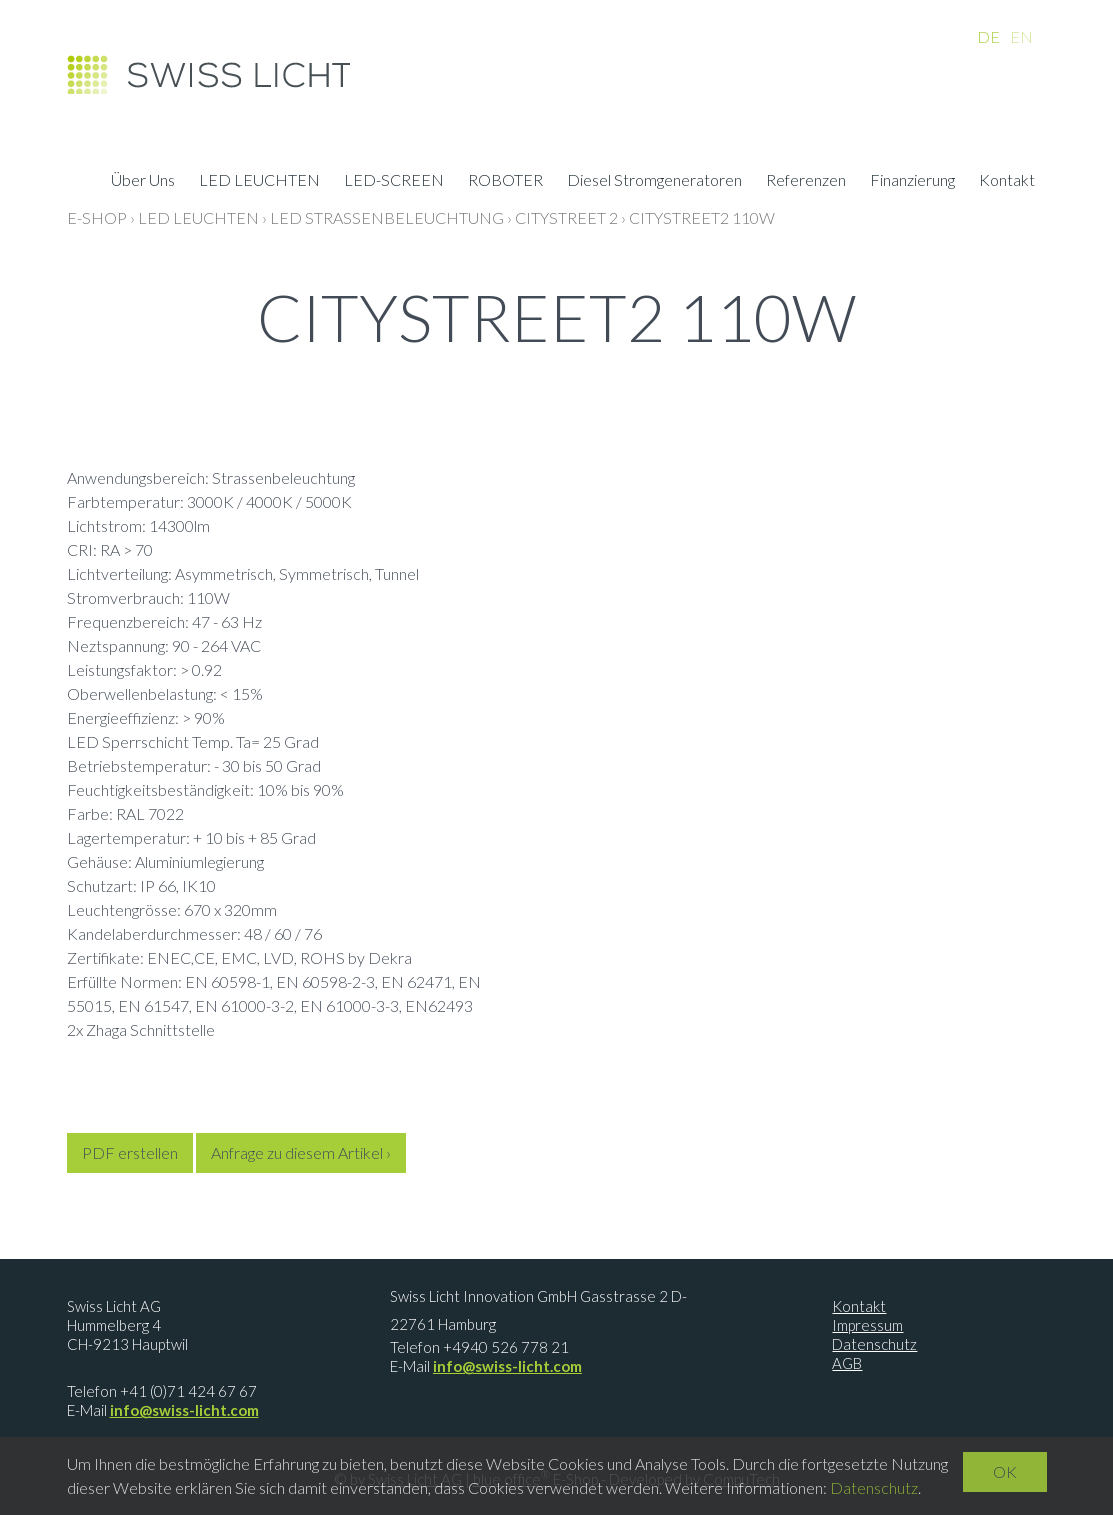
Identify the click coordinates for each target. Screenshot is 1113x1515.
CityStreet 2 (566, 217)
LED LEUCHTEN (259, 182)
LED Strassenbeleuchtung (387, 217)
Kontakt (1007, 182)
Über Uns (143, 182)
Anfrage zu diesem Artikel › (301, 1152)
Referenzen (806, 182)
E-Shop (97, 217)
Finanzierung (912, 182)
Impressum (867, 1325)
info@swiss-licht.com (184, 1410)
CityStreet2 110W (702, 217)
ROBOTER (505, 182)
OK (1005, 1471)
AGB (847, 1363)
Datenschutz (874, 1344)
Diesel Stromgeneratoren (654, 182)
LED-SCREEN (394, 182)
